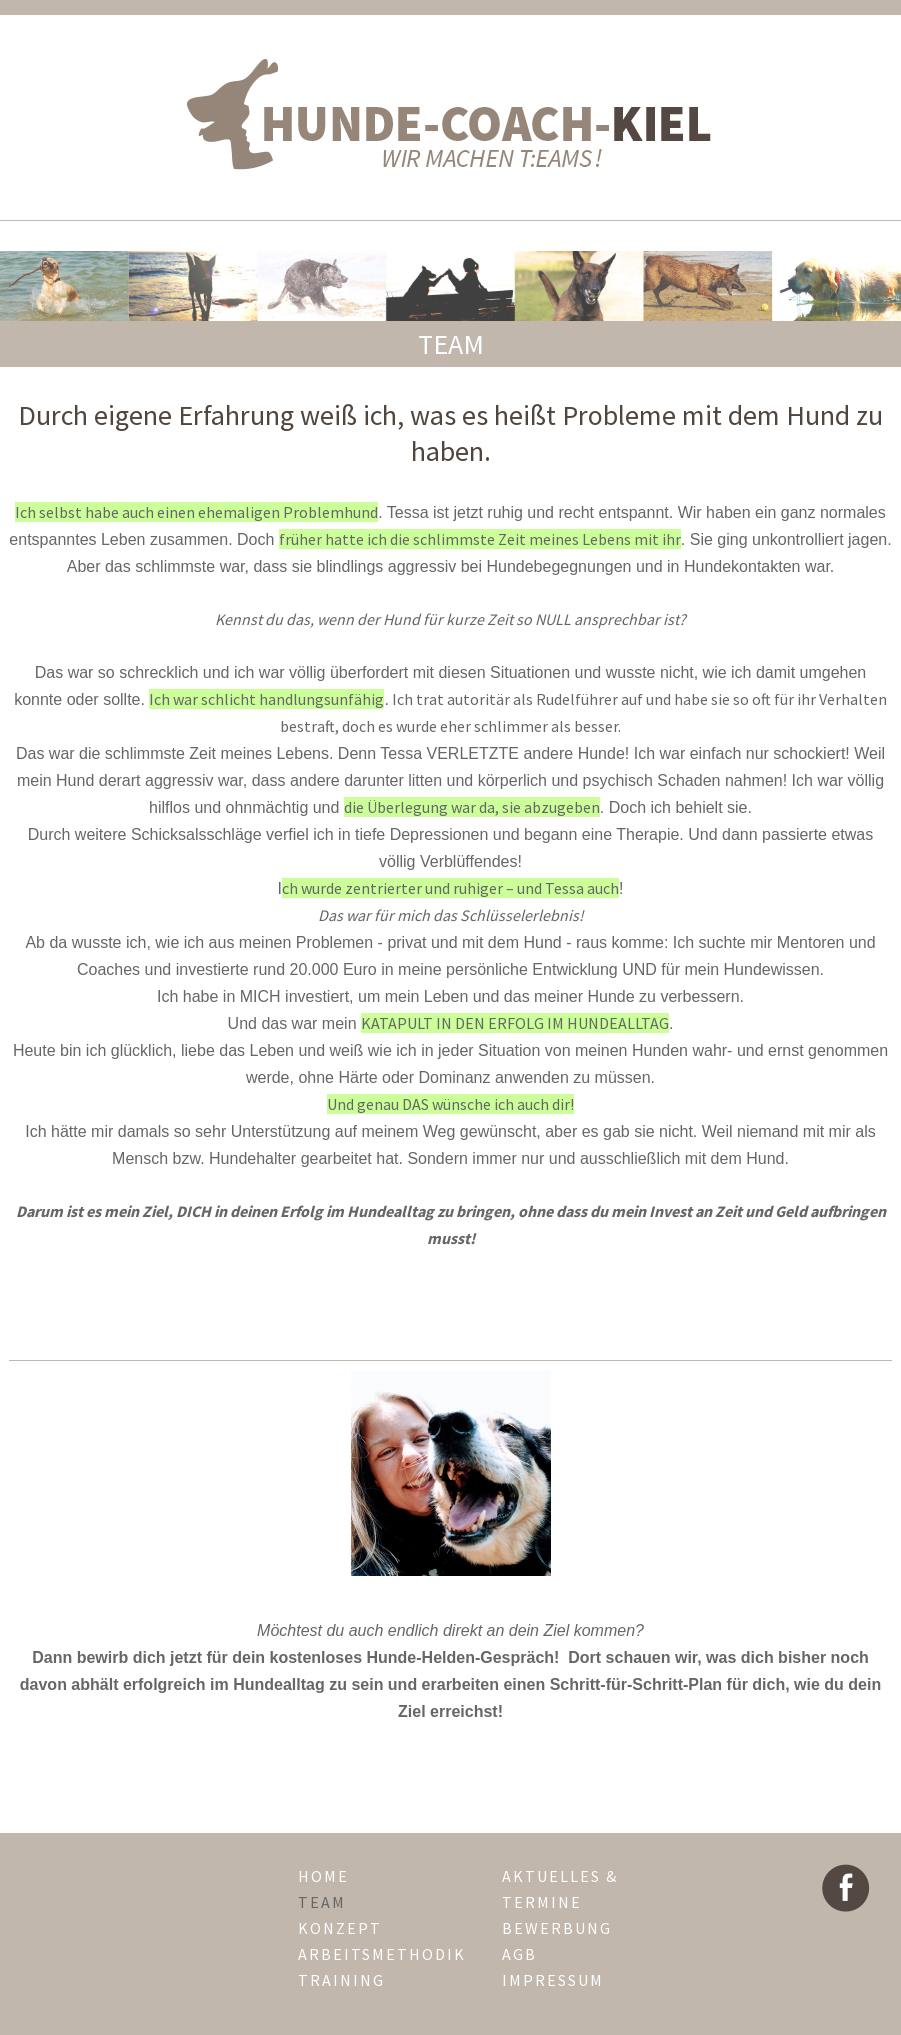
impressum (553, 1980)
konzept (340, 1928)
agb (519, 1954)
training (341, 1980)
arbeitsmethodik (382, 1954)
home (323, 1876)
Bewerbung (557, 1928)
